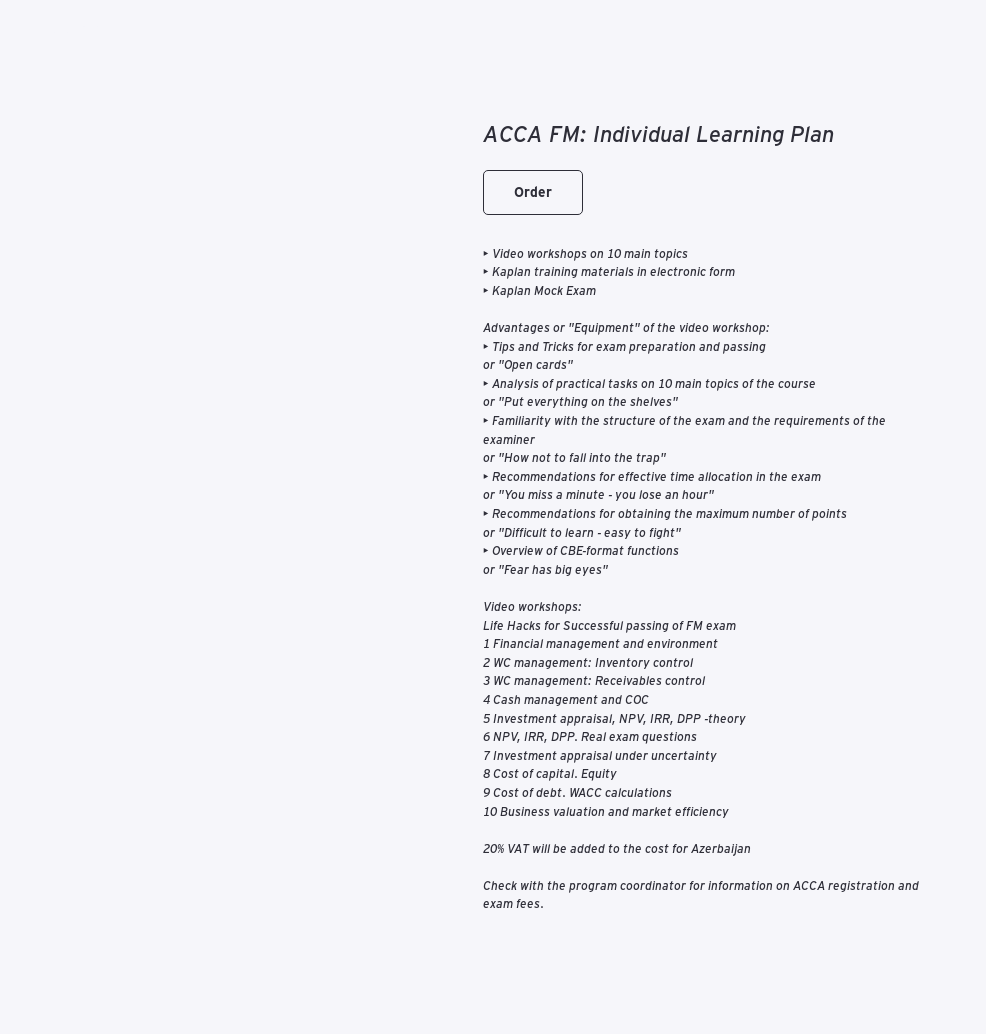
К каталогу (66, 28)
